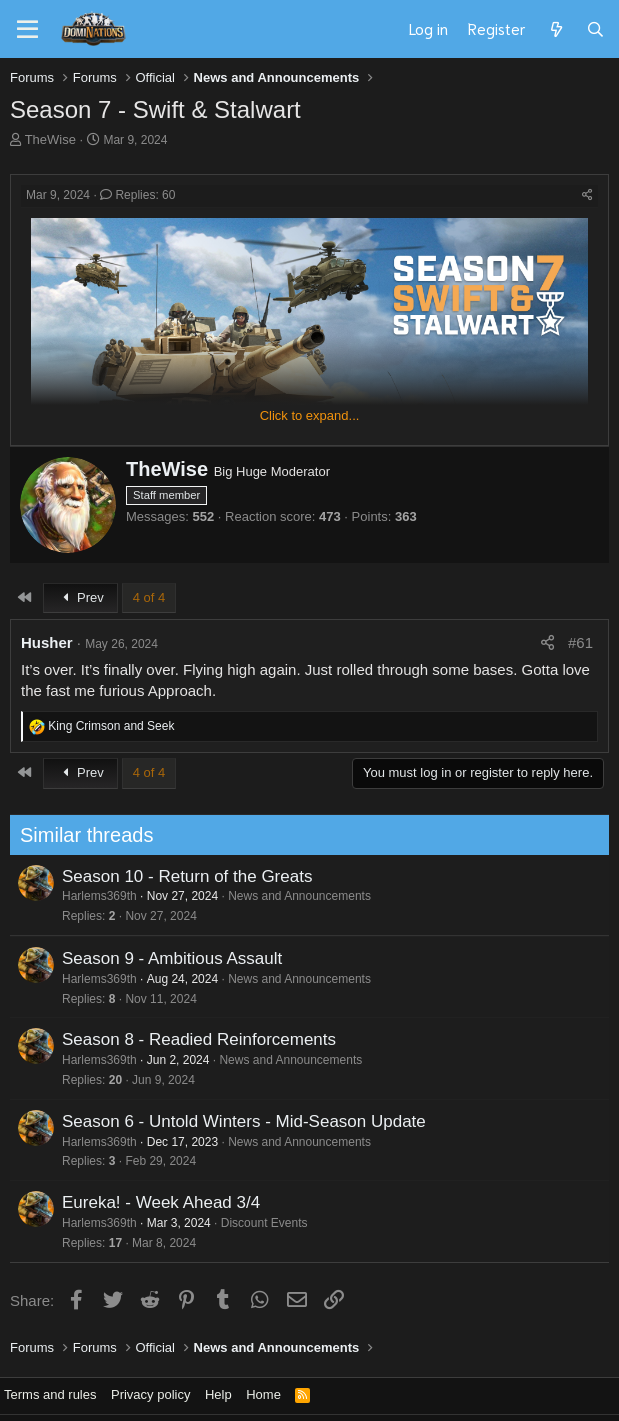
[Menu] (27, 30)
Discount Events (258, 1223)
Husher (47, 642)
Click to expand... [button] (310, 415)
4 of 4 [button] (149, 597)
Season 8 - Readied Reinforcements (193, 1039)
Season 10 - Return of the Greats (181, 876)
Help (218, 1394)
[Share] (587, 195)
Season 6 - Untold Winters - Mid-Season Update (238, 1121)
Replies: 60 (137, 195)
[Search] (595, 29)
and (111, 726)
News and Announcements (294, 896)
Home (263, 1394)
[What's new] (555, 29)
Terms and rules (50, 1394)
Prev (80, 597)
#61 (580, 642)
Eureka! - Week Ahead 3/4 (155, 1202)
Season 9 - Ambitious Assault (166, 958)
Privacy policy (150, 1394)
